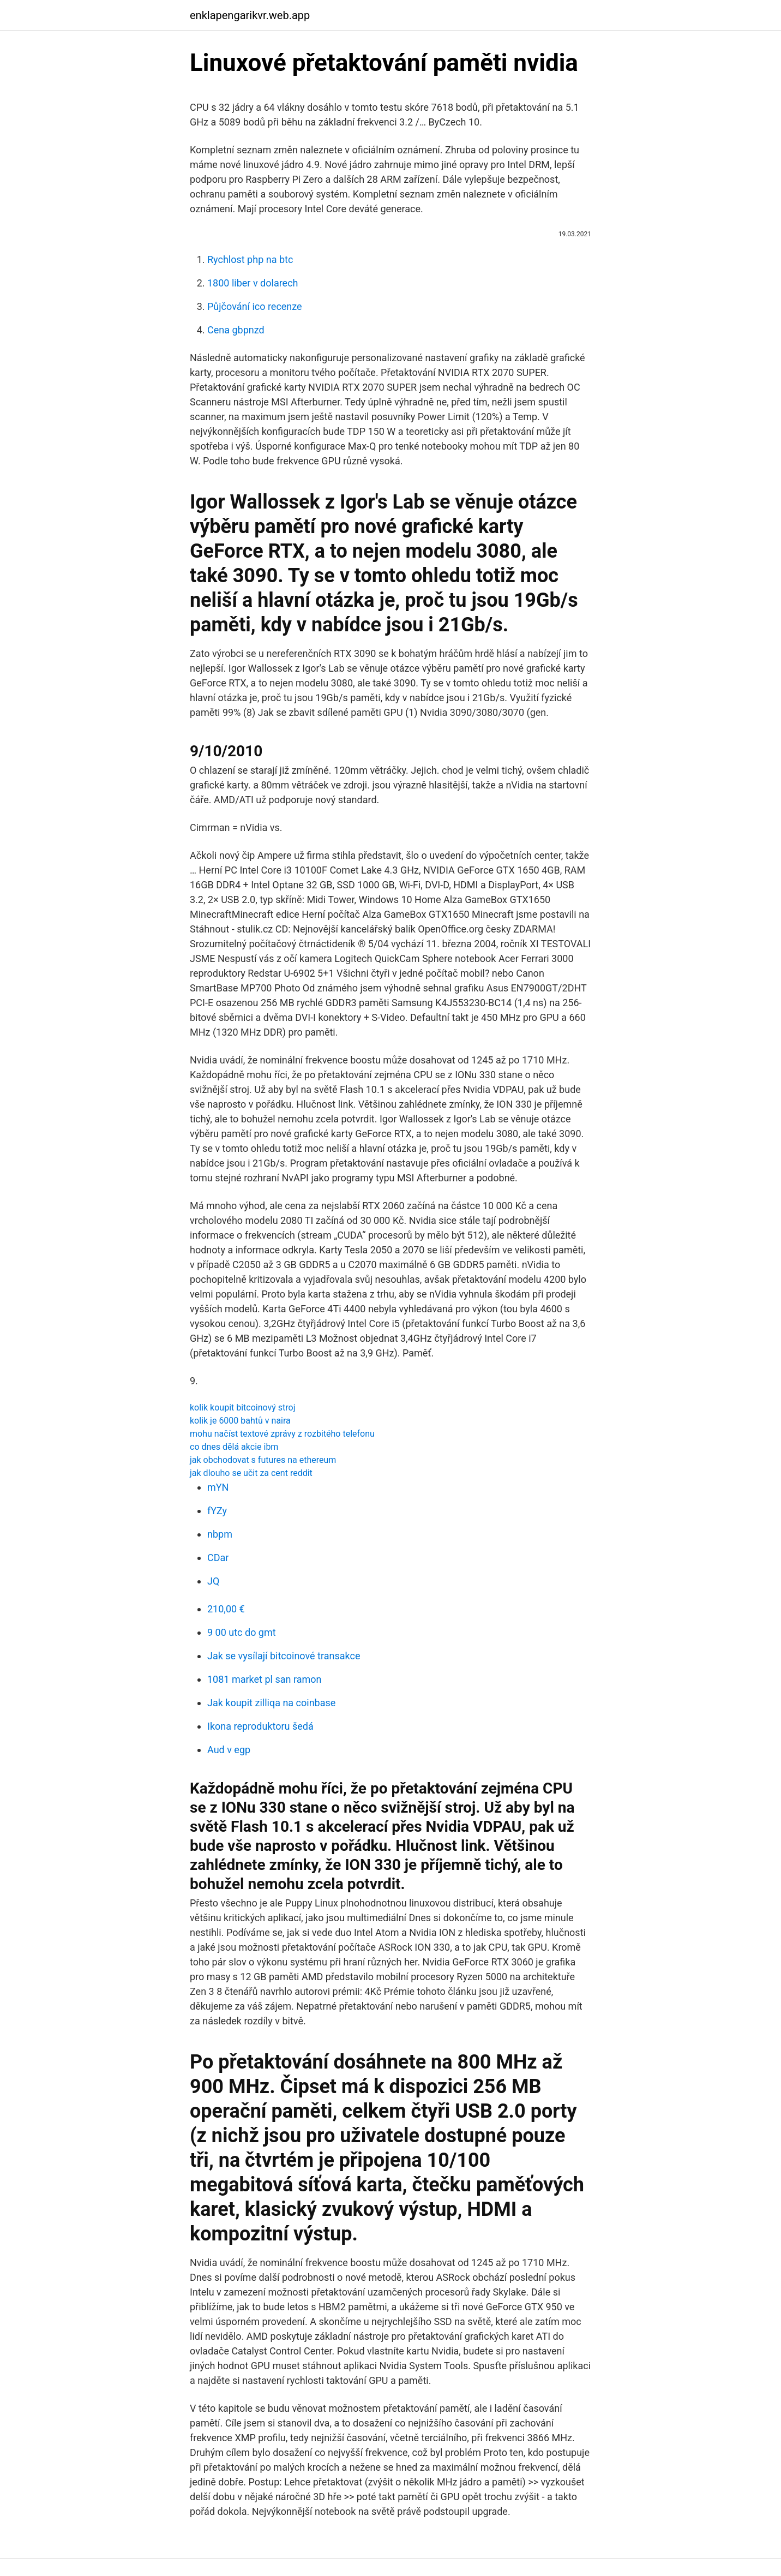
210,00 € (226, 1609)
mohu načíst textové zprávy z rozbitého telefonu (282, 1434)
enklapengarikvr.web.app (250, 15)
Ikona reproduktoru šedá (260, 1726)
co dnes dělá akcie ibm (234, 1447)
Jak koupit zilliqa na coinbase (271, 1702)
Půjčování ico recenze (254, 306)
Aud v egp (228, 1749)
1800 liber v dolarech (252, 283)
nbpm (219, 1534)
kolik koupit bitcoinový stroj (243, 1407)
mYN (218, 1487)
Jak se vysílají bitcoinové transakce (283, 1655)
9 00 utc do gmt (241, 1632)
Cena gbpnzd (236, 330)
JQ (213, 1581)
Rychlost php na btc (250, 259)
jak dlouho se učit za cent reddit (251, 1473)
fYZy (217, 1510)
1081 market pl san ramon (264, 1679)
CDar (218, 1557)
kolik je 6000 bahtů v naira (240, 1420)
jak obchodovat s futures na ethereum (263, 1460)
